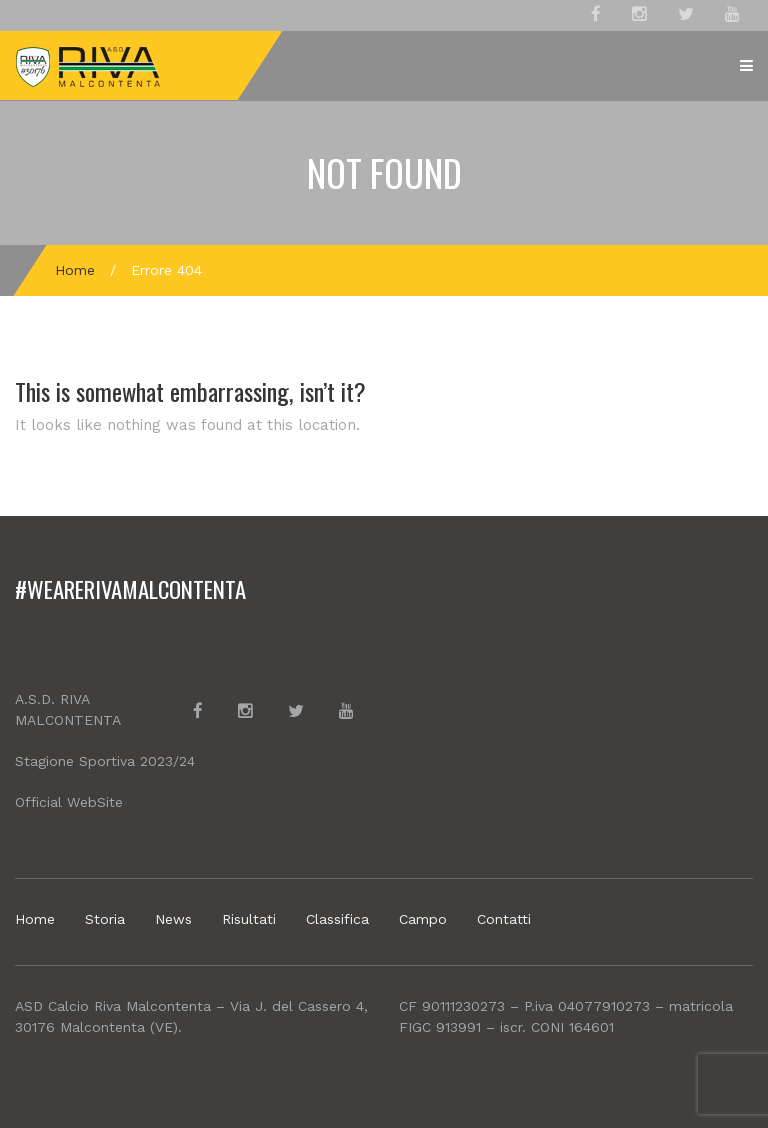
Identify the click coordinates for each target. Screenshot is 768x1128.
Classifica (337, 919)
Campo (423, 919)
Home (75, 270)
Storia (105, 919)
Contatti (504, 919)
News (173, 919)
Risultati (249, 919)
